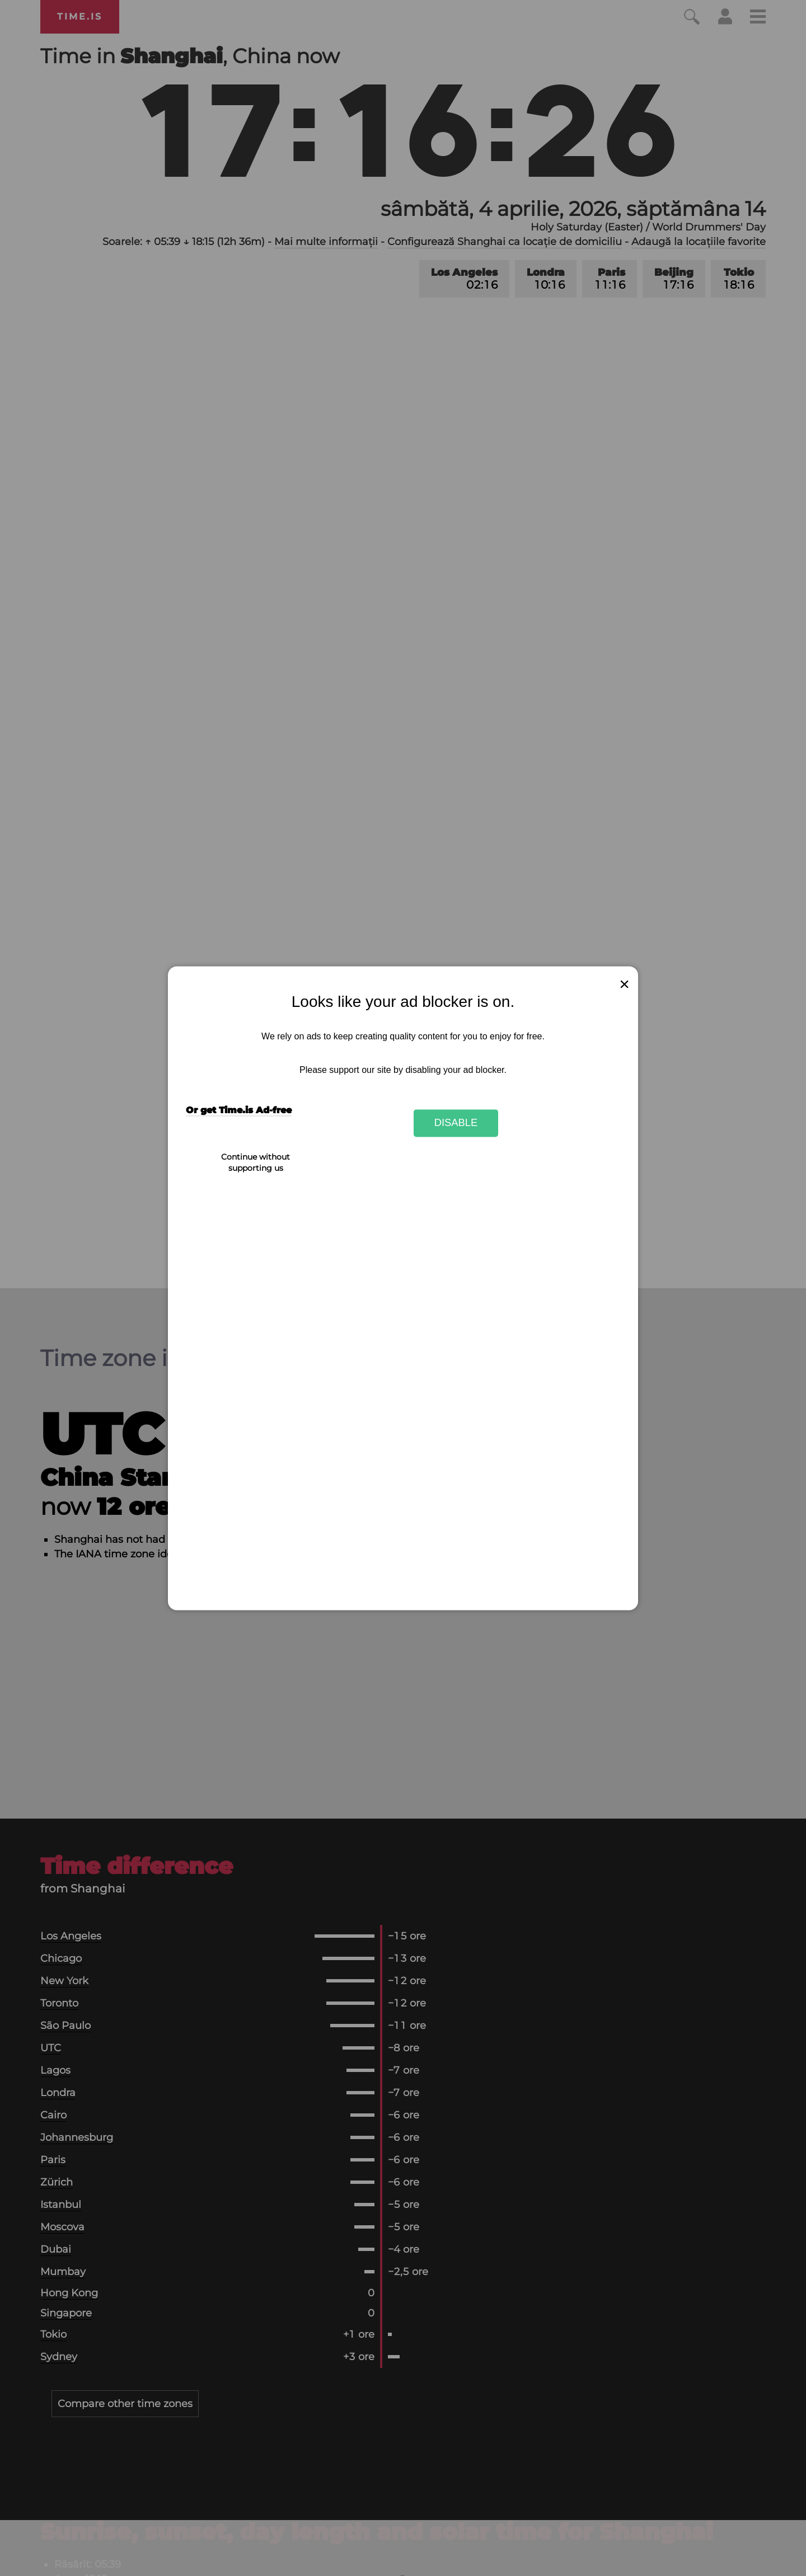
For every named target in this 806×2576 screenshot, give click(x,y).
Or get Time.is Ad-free (239, 1110)
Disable (456, 1123)
